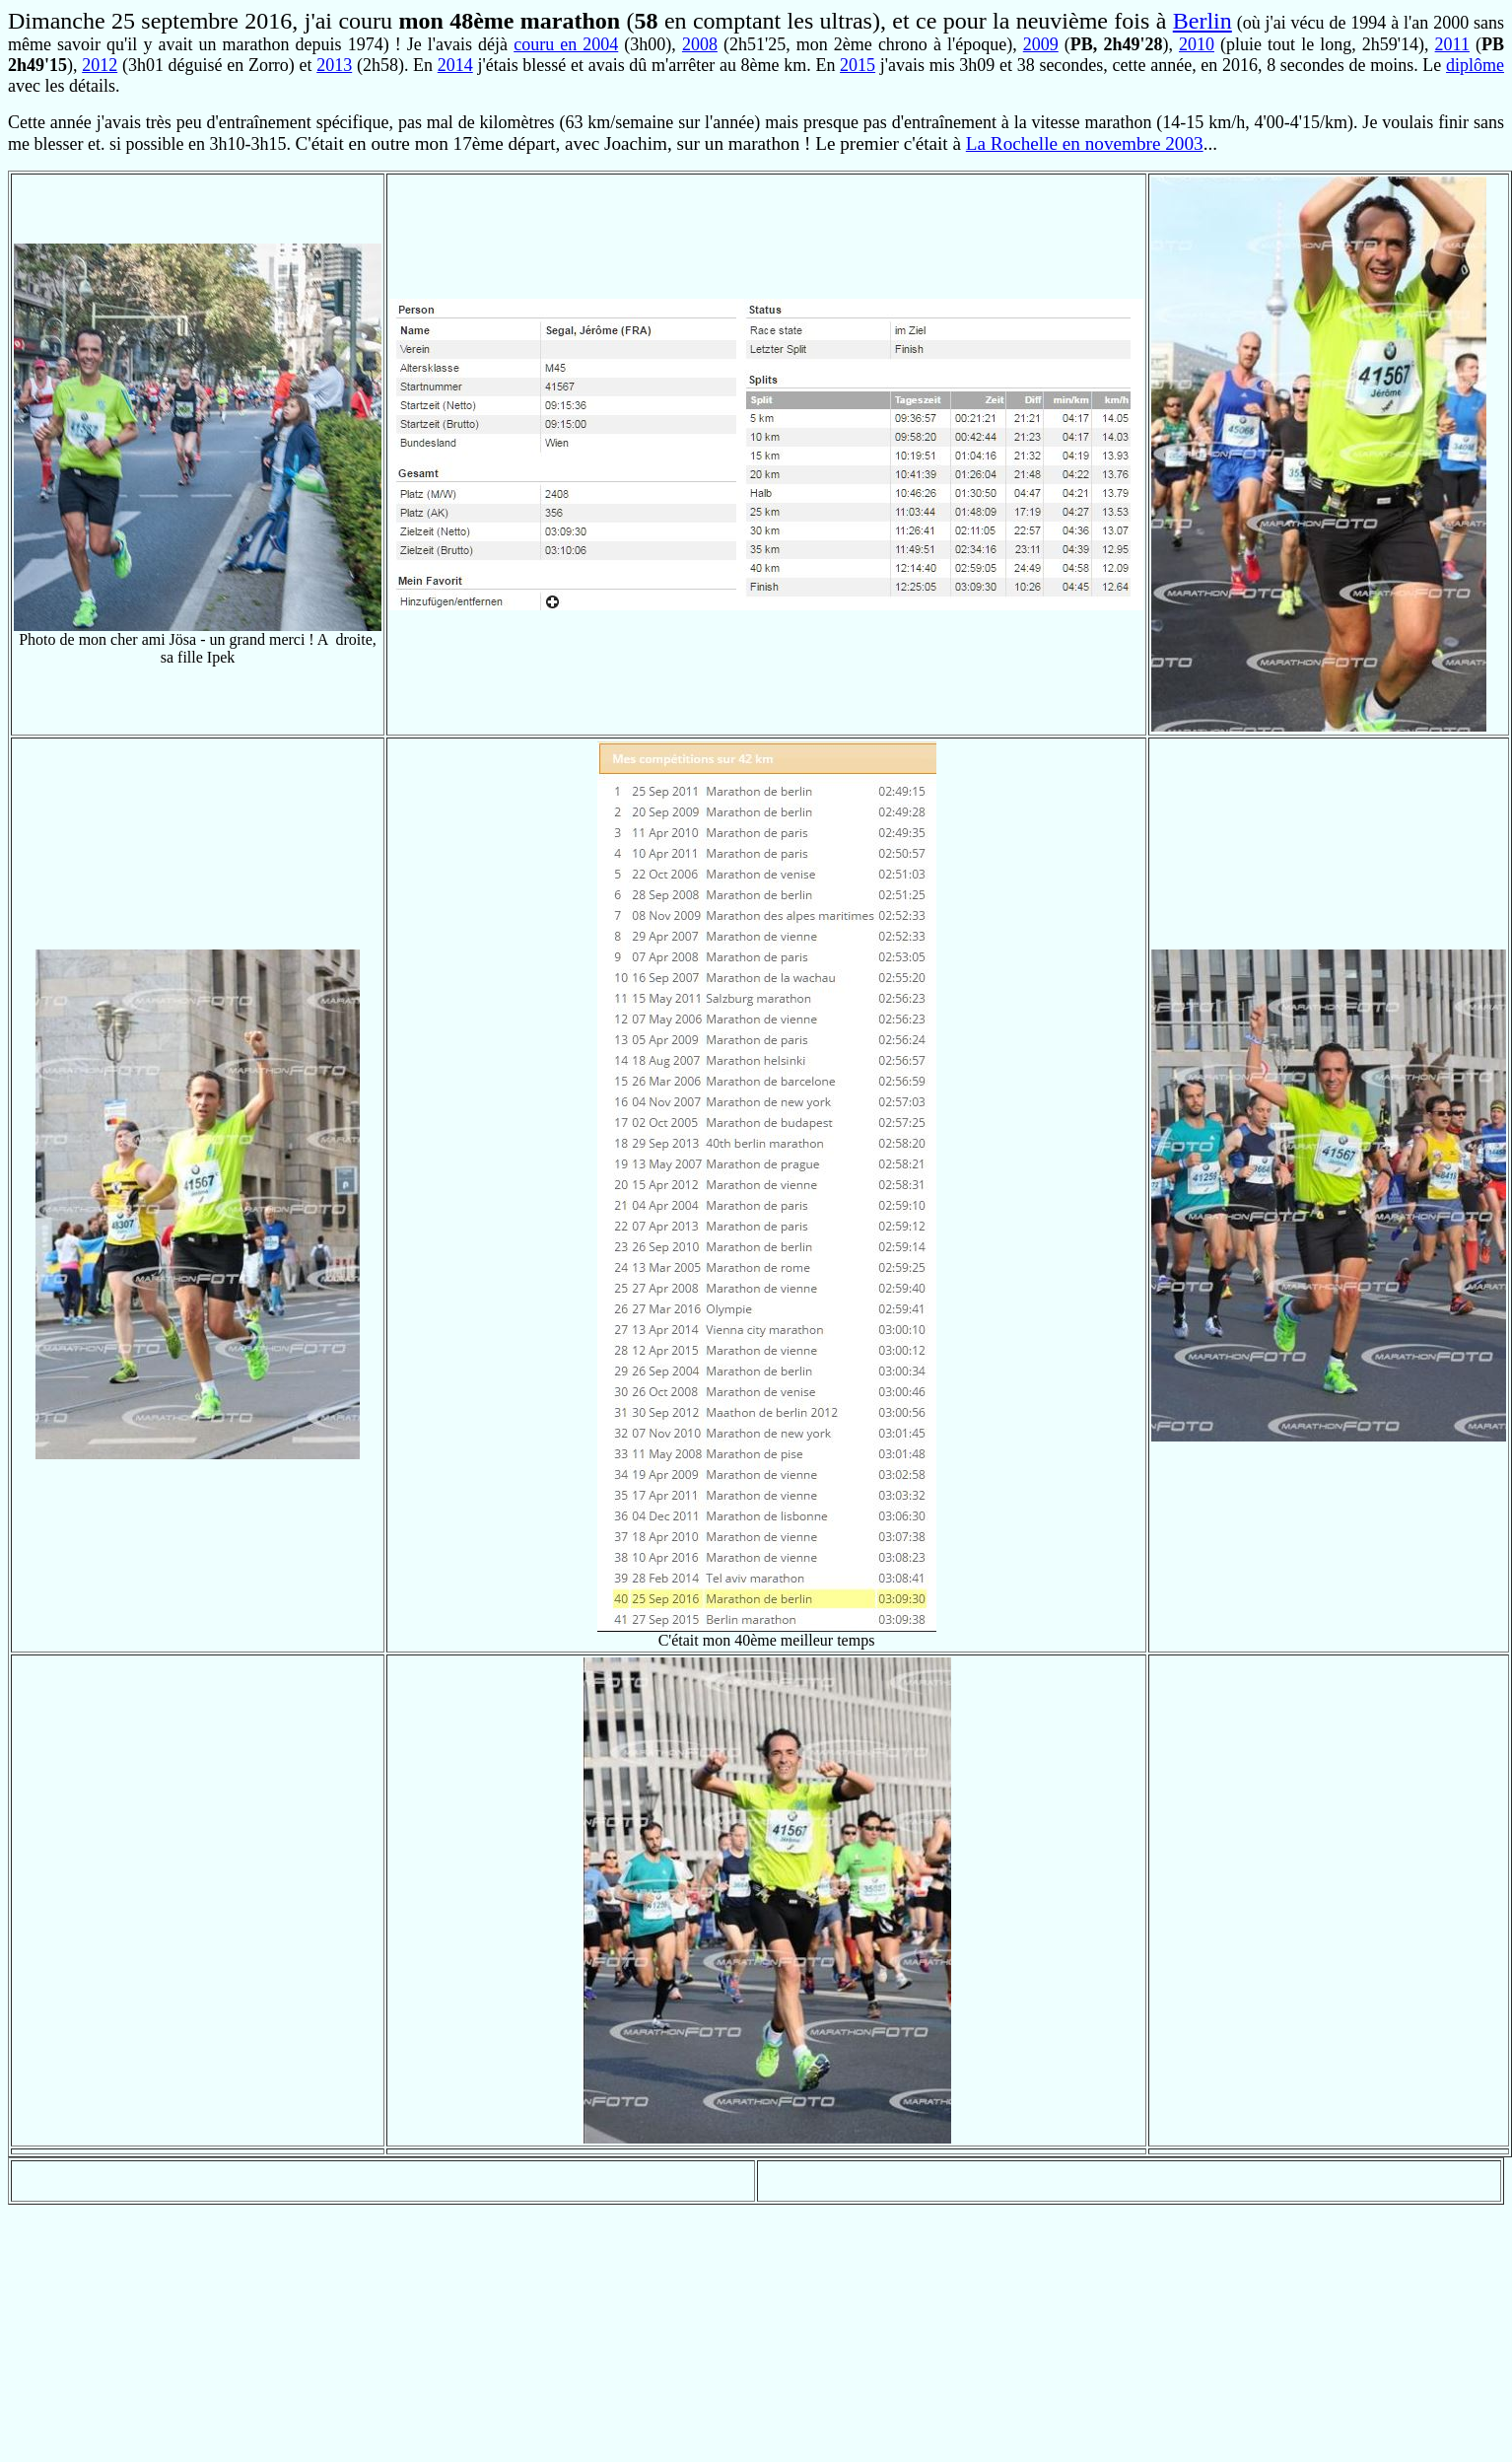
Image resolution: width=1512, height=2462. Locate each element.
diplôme (1475, 65)
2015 (857, 65)
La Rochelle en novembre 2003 (1084, 143)
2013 (334, 65)
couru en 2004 (566, 44)
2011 (1452, 44)
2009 (1041, 44)
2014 (455, 65)
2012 (99, 65)
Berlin (1202, 21)
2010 (1196, 44)
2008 (700, 44)
